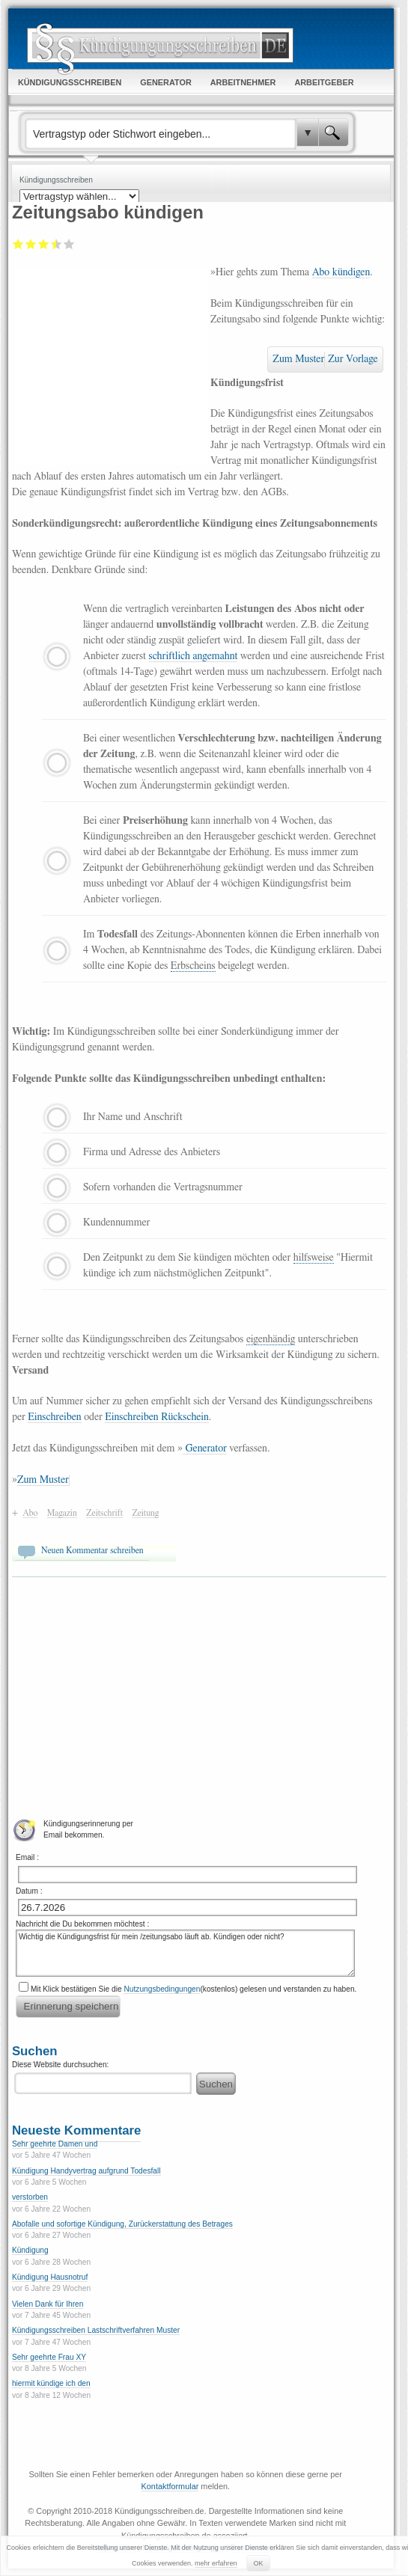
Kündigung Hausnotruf (50, 2277)
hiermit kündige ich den (51, 2383)
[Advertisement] (111, 364)
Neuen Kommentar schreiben (92, 1550)
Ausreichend (31, 244)
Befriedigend (43, 244)
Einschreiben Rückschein (156, 1417)
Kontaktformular (170, 2486)
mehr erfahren (216, 2563)
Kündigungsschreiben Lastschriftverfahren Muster (96, 2330)
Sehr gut (69, 244)
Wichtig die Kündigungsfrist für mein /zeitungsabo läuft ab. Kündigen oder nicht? (185, 1953)
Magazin (62, 1512)
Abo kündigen (341, 272)
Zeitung (145, 1512)
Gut (53, 244)
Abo (29, 1512)
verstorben (30, 2197)
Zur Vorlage (353, 359)
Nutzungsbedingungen (162, 1989)
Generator (205, 1448)
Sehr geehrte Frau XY (49, 2357)
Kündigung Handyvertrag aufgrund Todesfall (86, 2171)
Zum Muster (298, 359)
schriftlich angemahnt (193, 656)
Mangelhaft (18, 244)
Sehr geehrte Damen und (54, 2144)
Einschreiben (54, 1417)
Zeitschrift (104, 1512)
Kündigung (30, 2250)
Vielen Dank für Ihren (48, 2304)
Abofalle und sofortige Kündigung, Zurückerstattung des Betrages (122, 2224)
